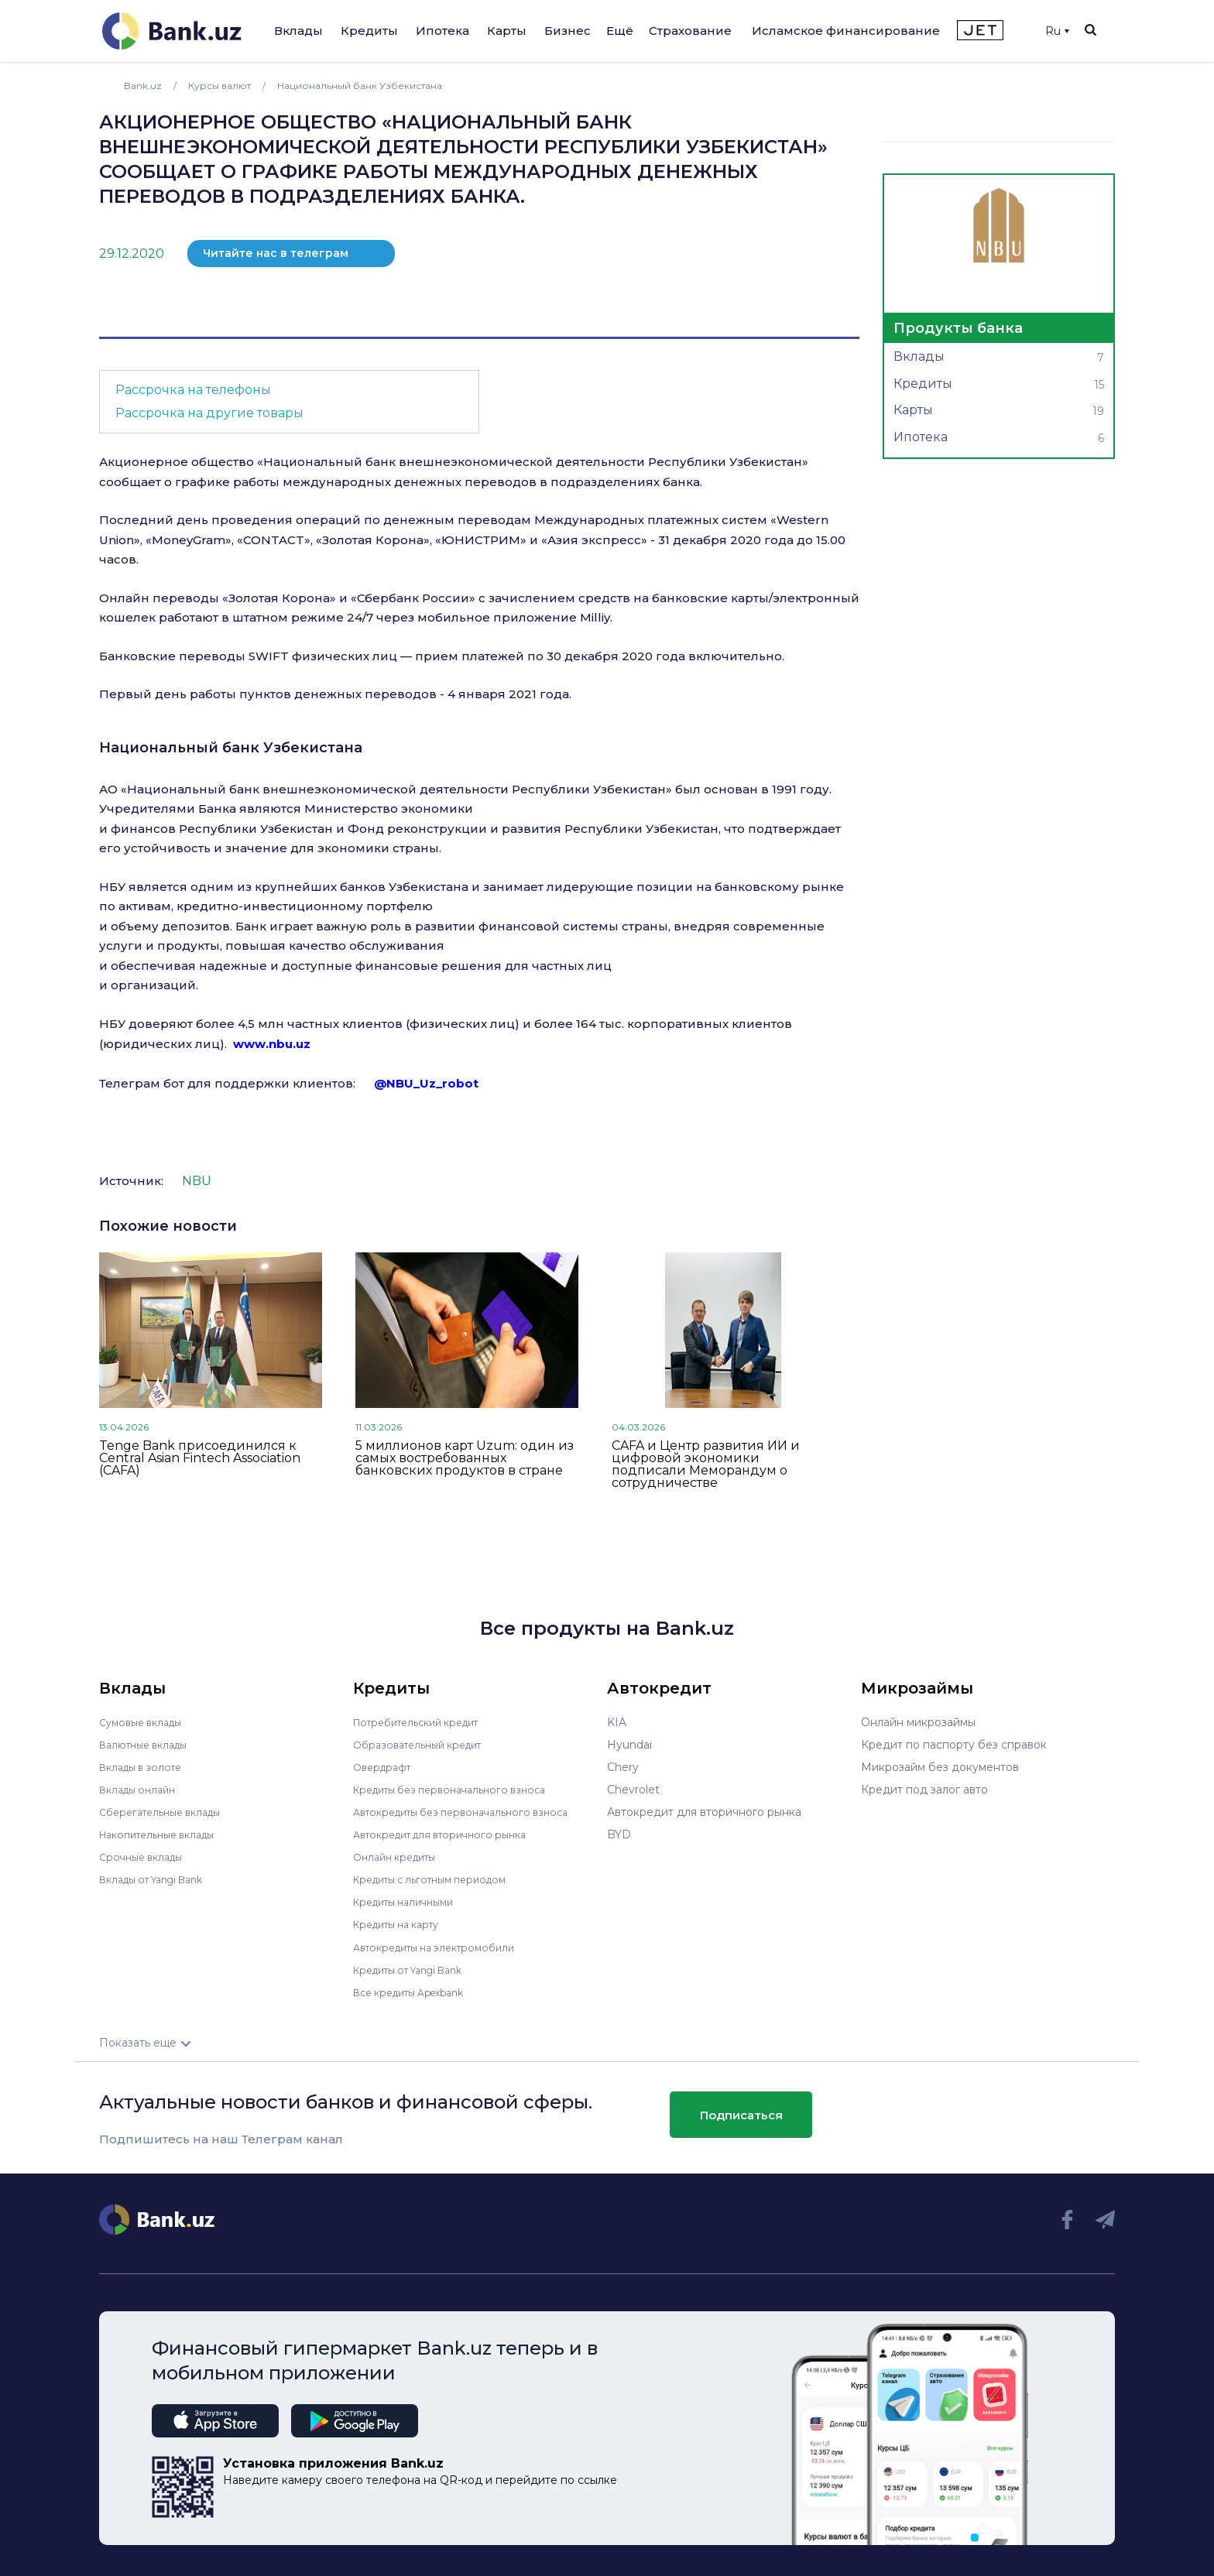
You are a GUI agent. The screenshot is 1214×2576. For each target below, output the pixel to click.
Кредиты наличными (410, 1902)
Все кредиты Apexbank (417, 1992)
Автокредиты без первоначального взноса (472, 1812)
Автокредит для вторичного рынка (450, 1834)
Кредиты (369, 30)
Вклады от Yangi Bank (160, 1879)
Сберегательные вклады (167, 1812)
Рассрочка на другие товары (209, 413)
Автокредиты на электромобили (443, 1947)
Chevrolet (633, 1790)
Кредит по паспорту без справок (954, 1745)
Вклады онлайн (142, 1790)
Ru (1057, 31)
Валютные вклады (149, 1745)
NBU (196, 1180)
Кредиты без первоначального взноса (460, 1790)
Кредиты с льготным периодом (439, 1879)
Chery (623, 1767)
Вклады (298, 30)
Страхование (690, 30)
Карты (506, 30)
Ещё (619, 30)
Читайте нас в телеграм (275, 253)
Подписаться (741, 2115)
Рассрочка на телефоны (193, 389)
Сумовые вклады (145, 1722)
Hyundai (629, 1745)
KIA (616, 1722)
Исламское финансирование (846, 30)
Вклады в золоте (145, 1767)
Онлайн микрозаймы (918, 1722)
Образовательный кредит (425, 1745)
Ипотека (442, 30)
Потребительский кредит (425, 1722)
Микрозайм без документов (940, 1767)
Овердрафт (385, 1767)
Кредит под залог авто (924, 1790)
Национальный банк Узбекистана (230, 747)
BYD (619, 1834)
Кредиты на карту (403, 1924)
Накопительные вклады (165, 1834)
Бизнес (567, 30)
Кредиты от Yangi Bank (417, 1969)
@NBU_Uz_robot (426, 1083)
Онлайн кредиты (400, 1857)
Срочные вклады (145, 1857)
